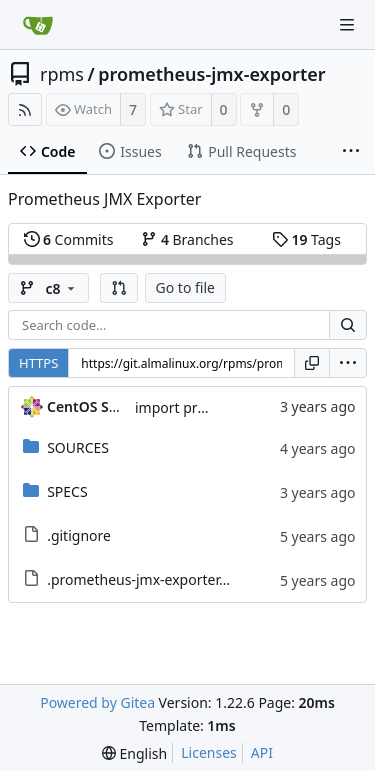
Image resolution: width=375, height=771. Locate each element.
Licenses (209, 752)
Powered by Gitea (97, 702)
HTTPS (38, 363)
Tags (306, 239)
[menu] (348, 363)
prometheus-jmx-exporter (211, 74)
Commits (69, 239)
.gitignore (79, 535)
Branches (187, 239)
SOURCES (78, 447)
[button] (119, 288)
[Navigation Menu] (347, 25)
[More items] (351, 152)
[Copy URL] (312, 363)
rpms (62, 74)
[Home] (38, 25)
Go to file (185, 287)
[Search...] (348, 325)
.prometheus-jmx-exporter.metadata (166, 579)
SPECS (67, 491)
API (262, 752)
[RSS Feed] (25, 109)
